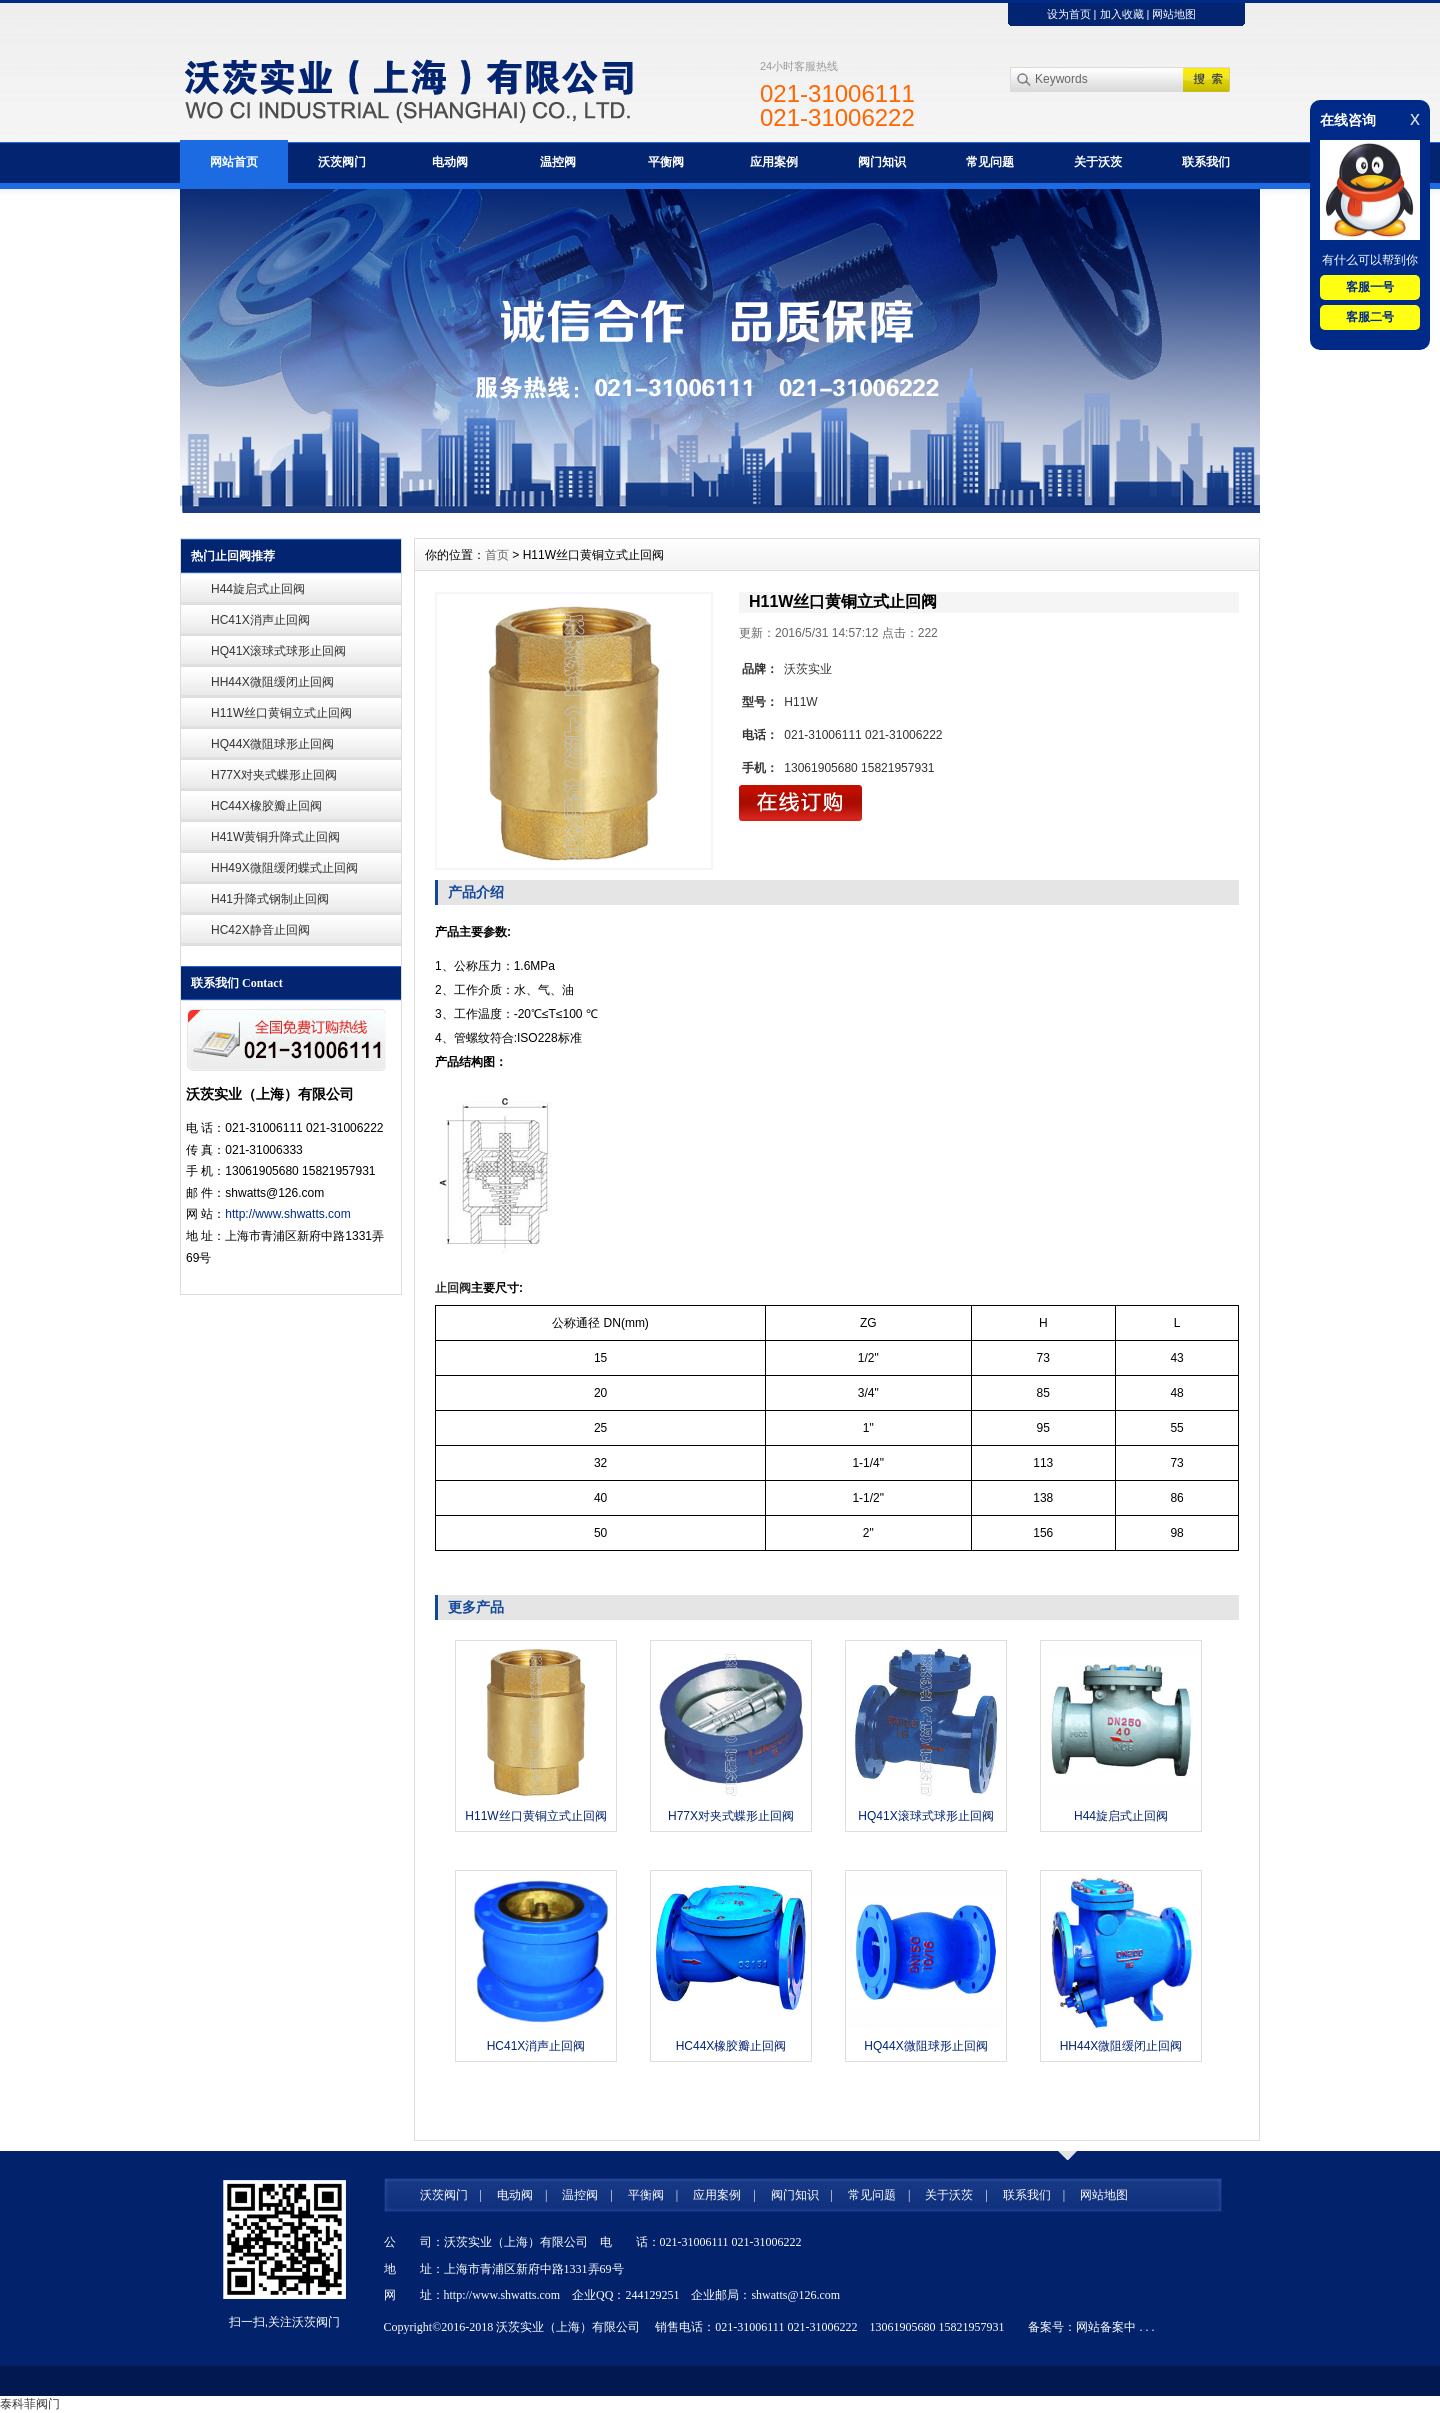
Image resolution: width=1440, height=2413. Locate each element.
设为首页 (1069, 14)
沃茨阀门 (342, 162)
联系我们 (1206, 162)
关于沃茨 (1098, 162)
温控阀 (558, 162)
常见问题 (990, 162)
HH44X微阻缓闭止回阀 (272, 682)
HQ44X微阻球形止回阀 (272, 744)
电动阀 (450, 162)
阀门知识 (882, 162)
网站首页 (234, 162)
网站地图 (1174, 14)
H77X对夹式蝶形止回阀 (274, 775)
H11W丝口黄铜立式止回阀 (281, 713)
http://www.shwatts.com (287, 1214)
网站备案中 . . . (1115, 2327)
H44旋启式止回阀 (258, 589)
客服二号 (1370, 317)
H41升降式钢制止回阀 (270, 899)
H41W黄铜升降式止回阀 (275, 837)
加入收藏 (1122, 14)
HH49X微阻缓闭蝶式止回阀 (284, 868)
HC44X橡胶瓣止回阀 (266, 806)
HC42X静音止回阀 (260, 930)
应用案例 (774, 162)
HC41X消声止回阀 (260, 620)
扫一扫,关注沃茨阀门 (284, 2322)
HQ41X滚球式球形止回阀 (278, 651)
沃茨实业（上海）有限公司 (568, 2327)
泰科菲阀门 (30, 2404)
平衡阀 (666, 162)
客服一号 (1370, 287)
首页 (497, 555)
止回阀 (453, 1288)
